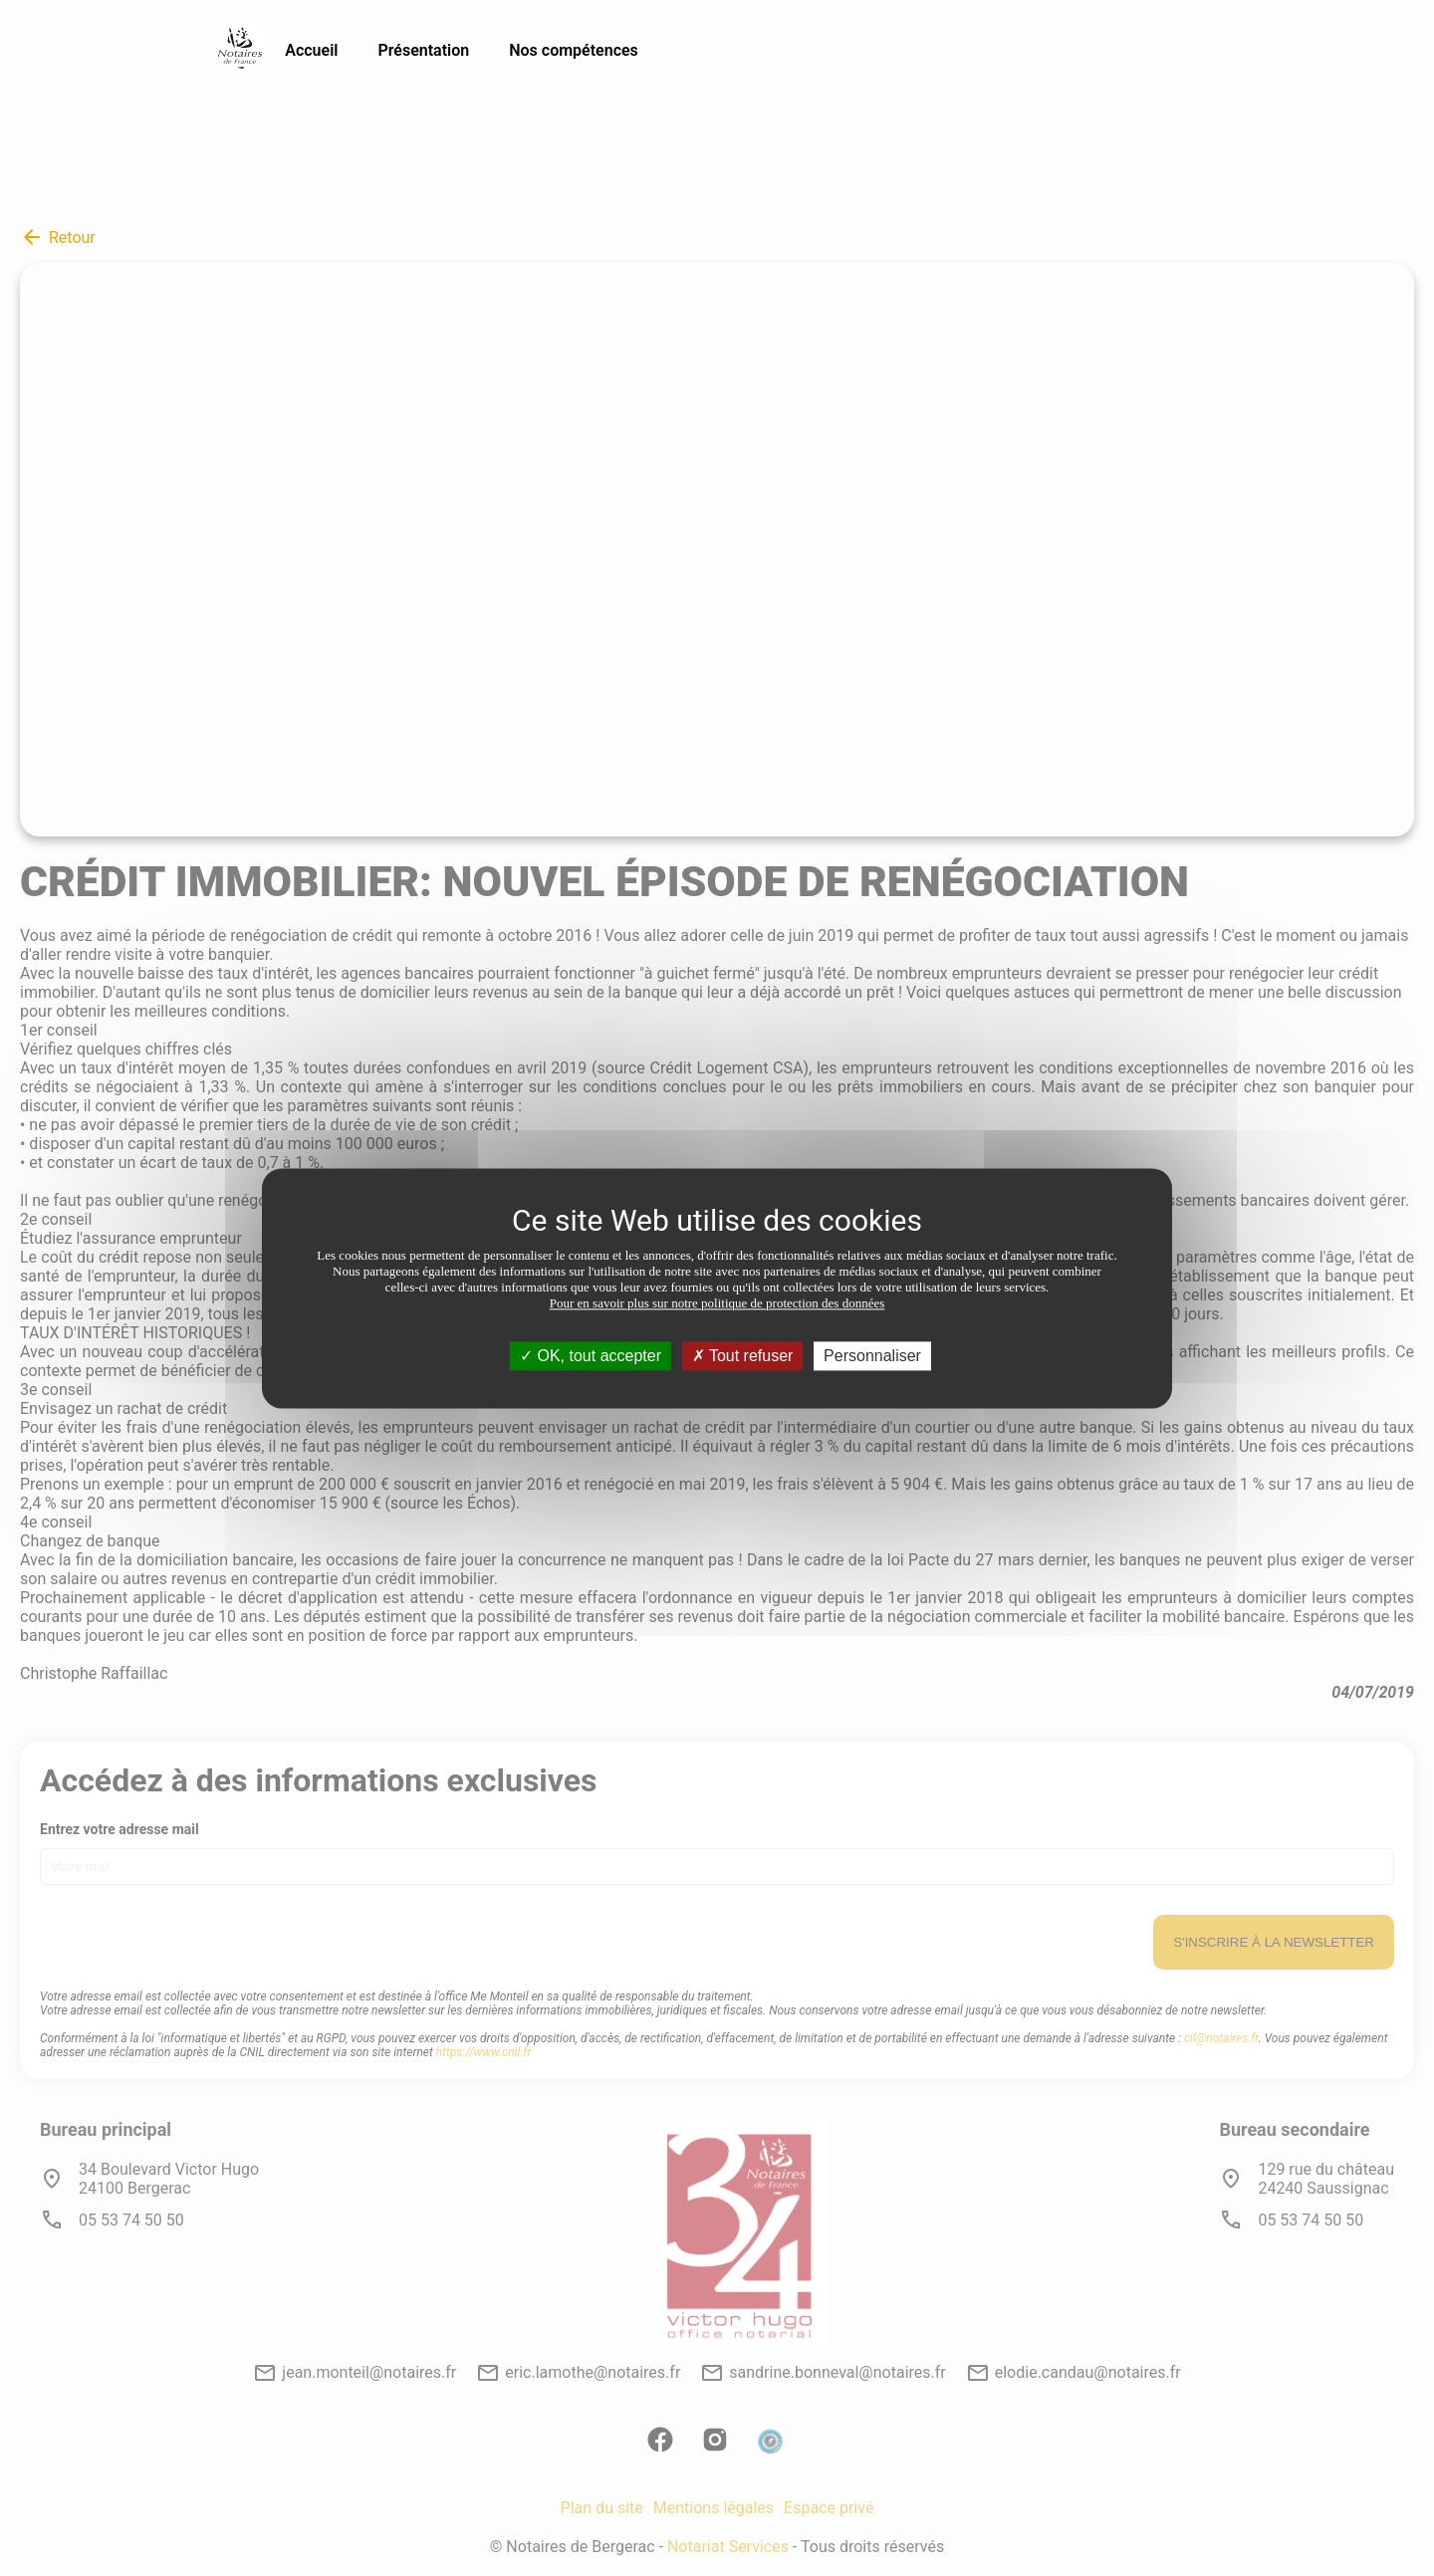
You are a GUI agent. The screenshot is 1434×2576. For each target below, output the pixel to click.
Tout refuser (743, 1355)
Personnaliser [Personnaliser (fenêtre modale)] (872, 1355)
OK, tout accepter (590, 1355)
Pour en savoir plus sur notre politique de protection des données (717, 1302)
